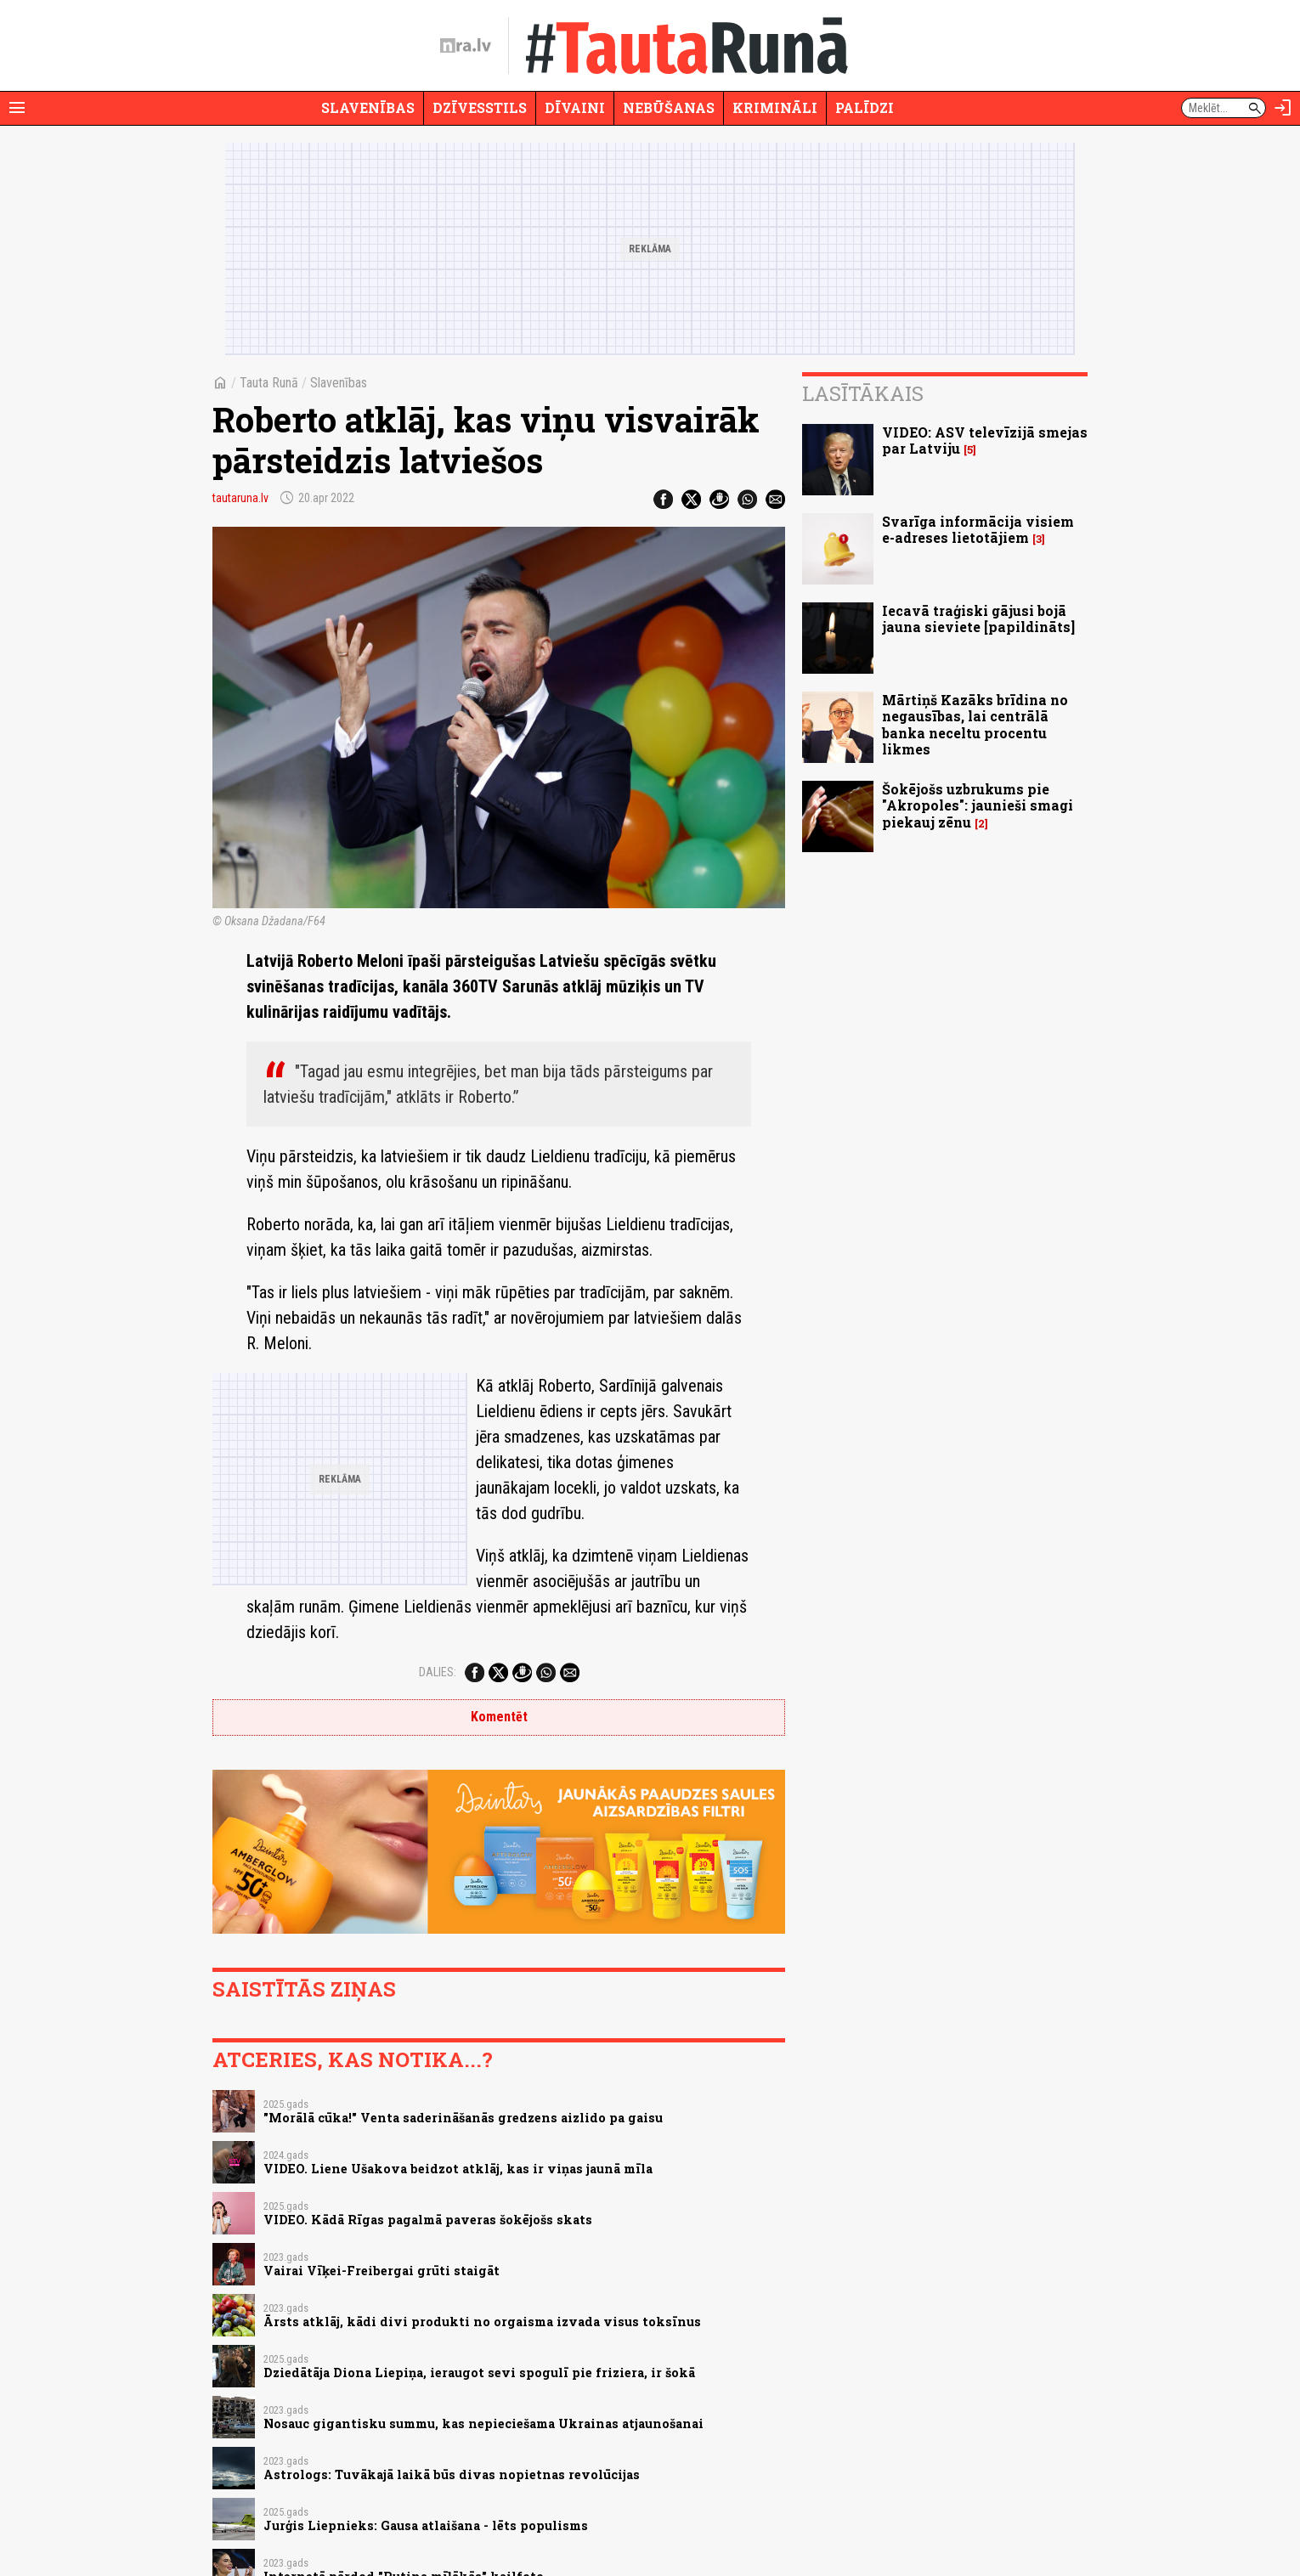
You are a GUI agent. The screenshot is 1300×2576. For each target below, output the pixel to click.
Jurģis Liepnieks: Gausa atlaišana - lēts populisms (425, 2525)
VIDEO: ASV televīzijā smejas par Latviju (985, 440)
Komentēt (499, 1717)
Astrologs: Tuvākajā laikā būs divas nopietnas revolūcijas (451, 2474)
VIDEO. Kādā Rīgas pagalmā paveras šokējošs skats (427, 2220)
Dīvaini (575, 107)
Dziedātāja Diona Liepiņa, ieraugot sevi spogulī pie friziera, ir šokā (479, 2372)
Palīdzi (864, 107)
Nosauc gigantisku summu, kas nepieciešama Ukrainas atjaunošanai (483, 2423)
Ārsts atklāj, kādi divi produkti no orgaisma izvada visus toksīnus (482, 2321)
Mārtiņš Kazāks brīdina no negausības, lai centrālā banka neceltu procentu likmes (975, 724)
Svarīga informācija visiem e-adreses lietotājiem (978, 529)
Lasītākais (863, 393)
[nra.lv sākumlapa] (465, 46)
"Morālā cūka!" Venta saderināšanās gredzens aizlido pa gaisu (463, 2118)
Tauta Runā (269, 383)
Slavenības (368, 107)
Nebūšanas (669, 107)
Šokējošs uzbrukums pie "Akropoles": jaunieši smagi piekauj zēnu (977, 805)
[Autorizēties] (1283, 108)
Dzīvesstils (479, 107)
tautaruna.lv (240, 498)
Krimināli (774, 107)
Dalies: (437, 1672)
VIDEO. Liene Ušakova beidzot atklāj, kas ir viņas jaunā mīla (458, 2169)
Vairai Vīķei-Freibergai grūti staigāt (381, 2270)
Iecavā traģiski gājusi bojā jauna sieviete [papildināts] (978, 619)
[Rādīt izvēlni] (17, 108)
